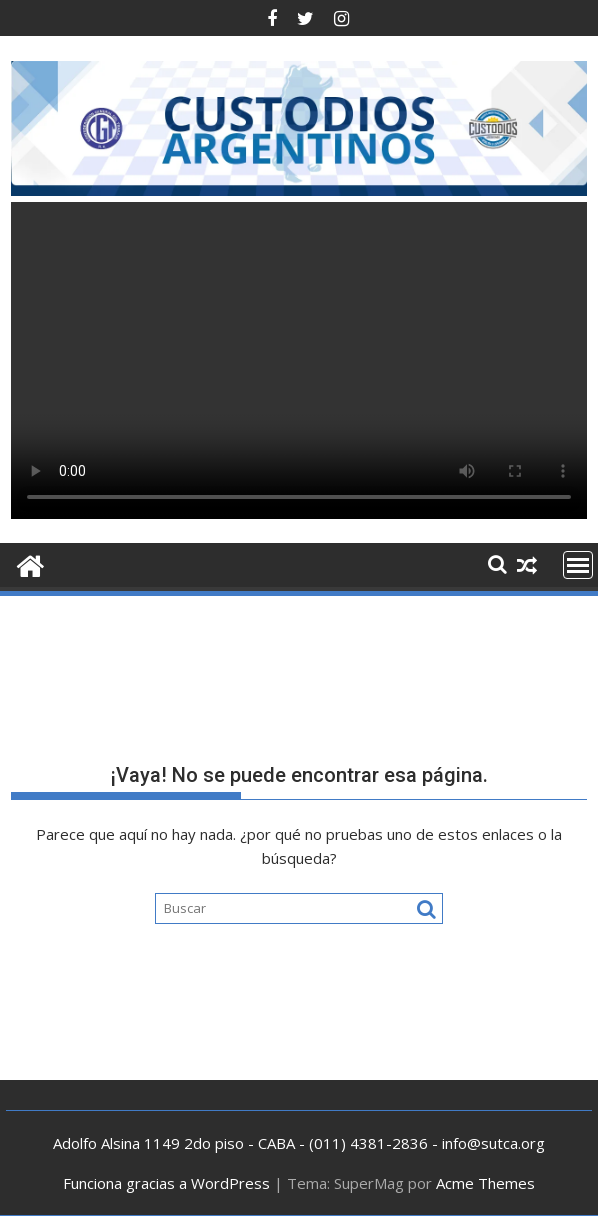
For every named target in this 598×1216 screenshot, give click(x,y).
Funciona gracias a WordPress (166, 1183)
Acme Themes (485, 1183)
